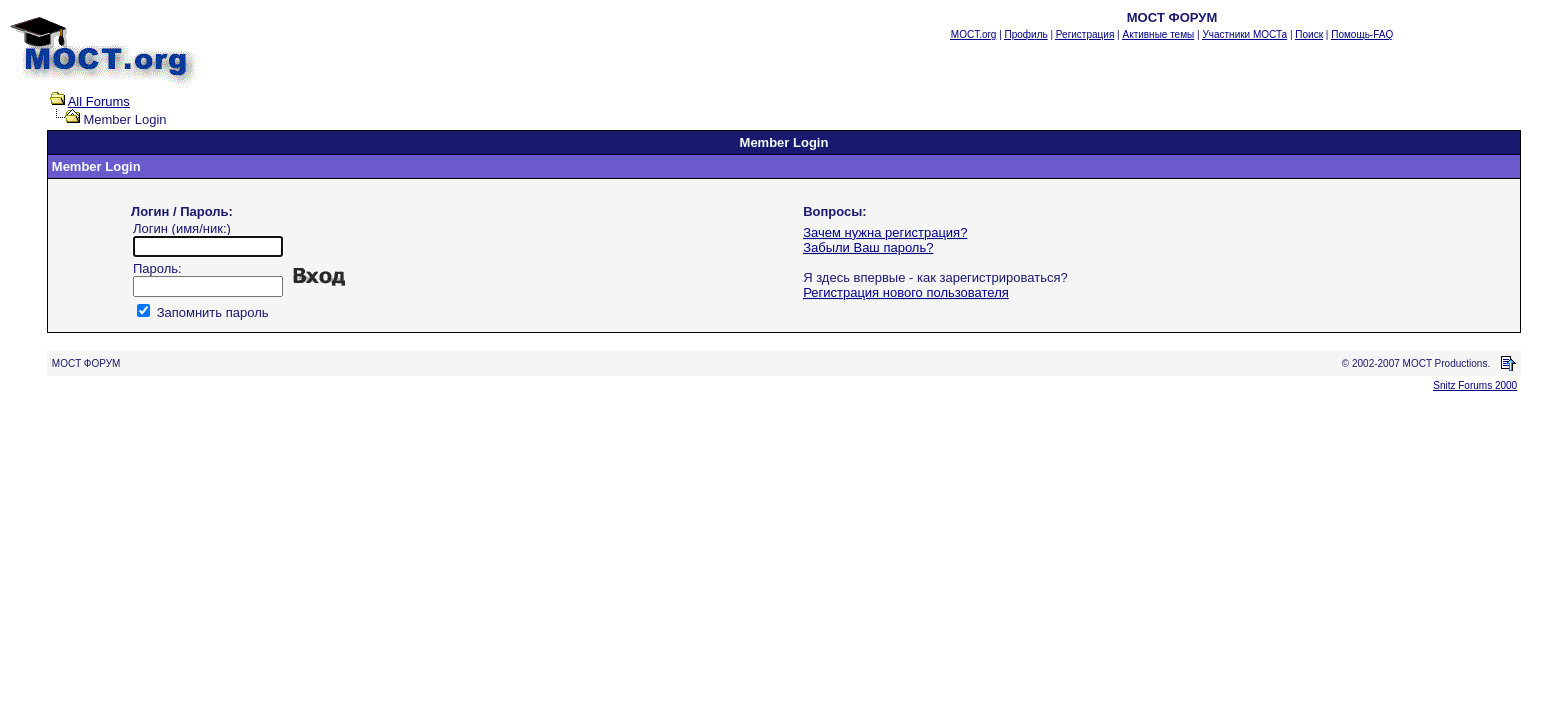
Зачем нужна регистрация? (885, 232)
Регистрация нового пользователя (906, 292)
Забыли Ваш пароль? (868, 247)
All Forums (99, 101)
